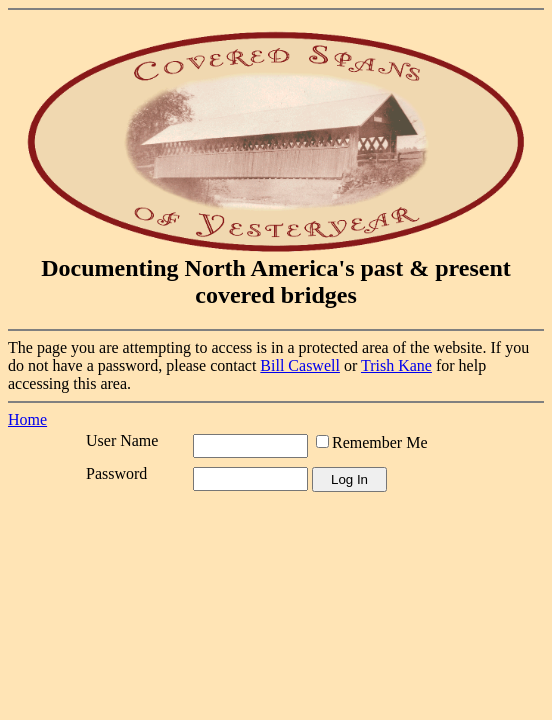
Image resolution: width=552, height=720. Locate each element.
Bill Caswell (300, 365)
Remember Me (380, 442)
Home (27, 419)
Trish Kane (396, 365)
